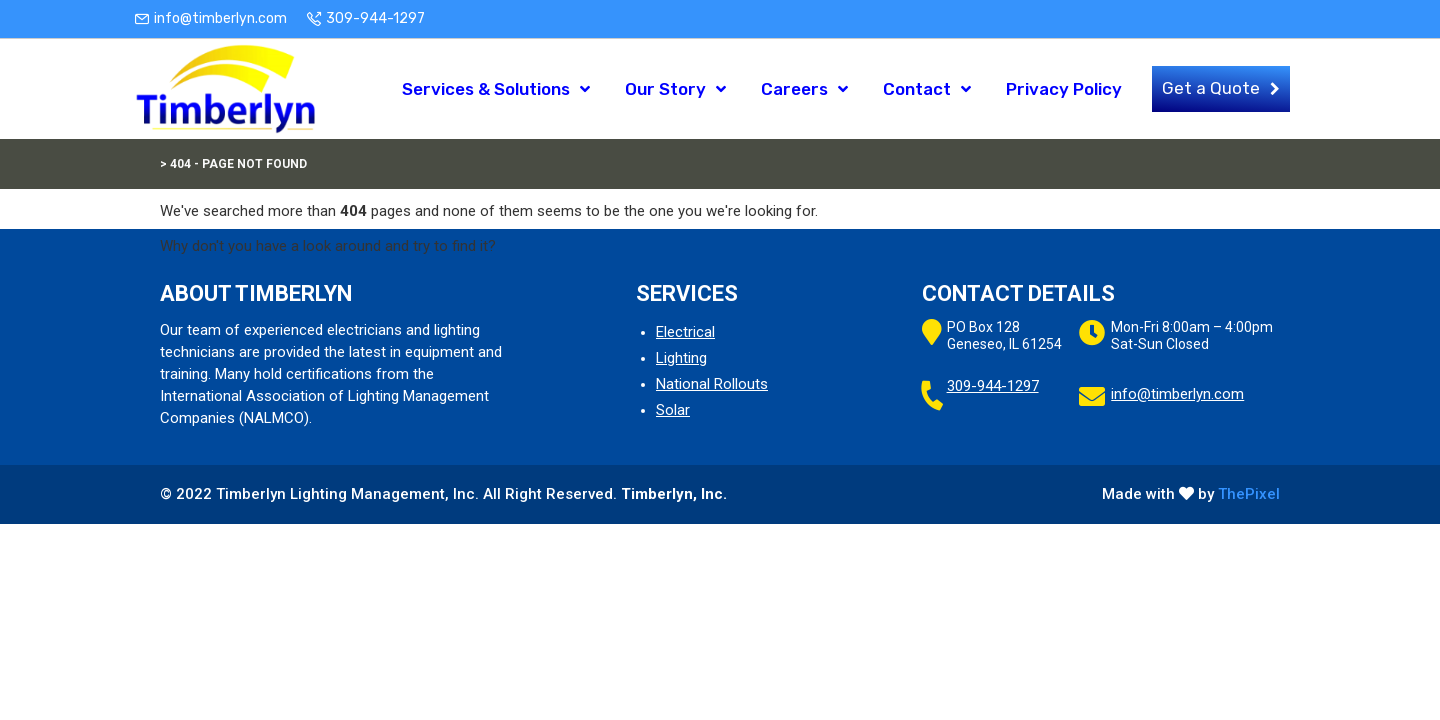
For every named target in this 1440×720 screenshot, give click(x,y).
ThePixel (1249, 494)
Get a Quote (1211, 88)
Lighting (681, 358)
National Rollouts (712, 384)
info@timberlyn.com (220, 18)
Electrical (685, 332)
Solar (673, 410)
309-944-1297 (375, 18)
